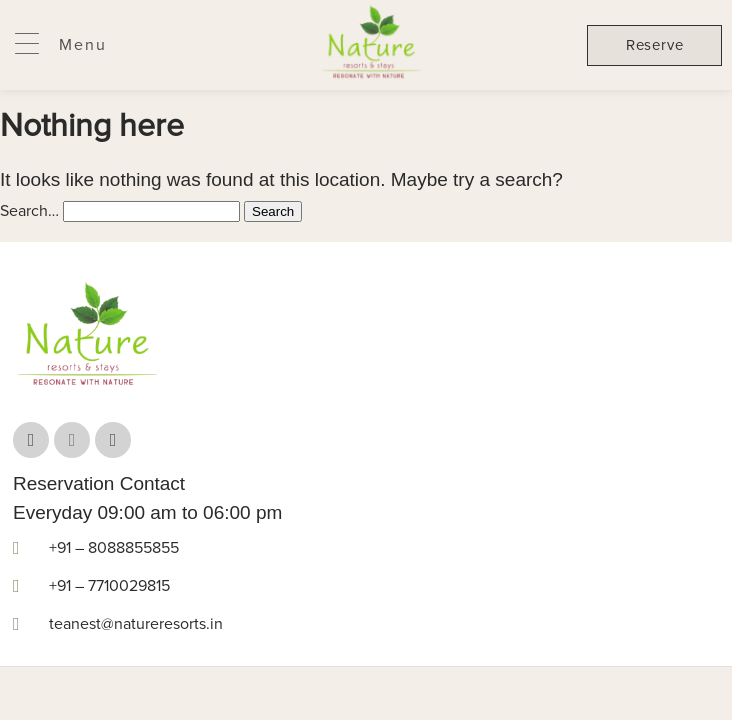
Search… (29, 211)
